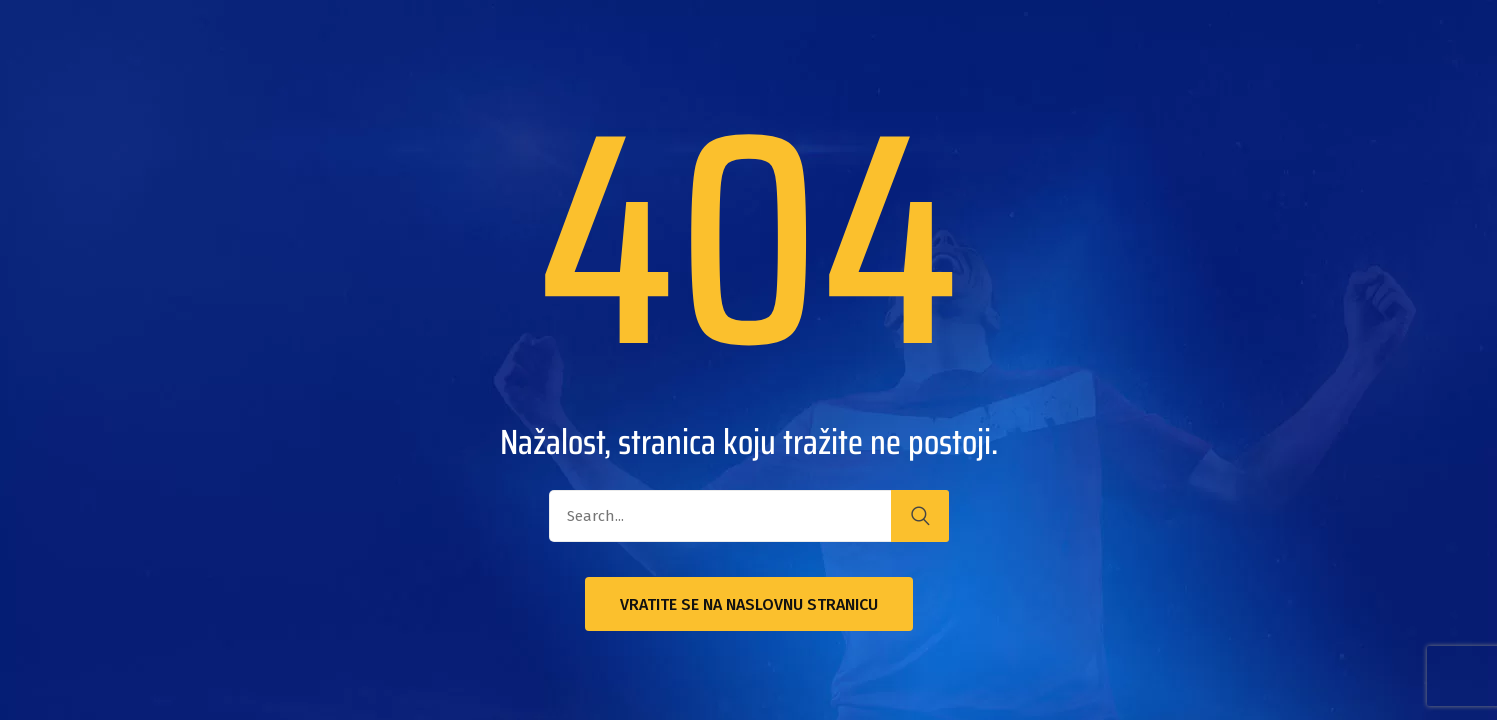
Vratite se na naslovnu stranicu (749, 604)
